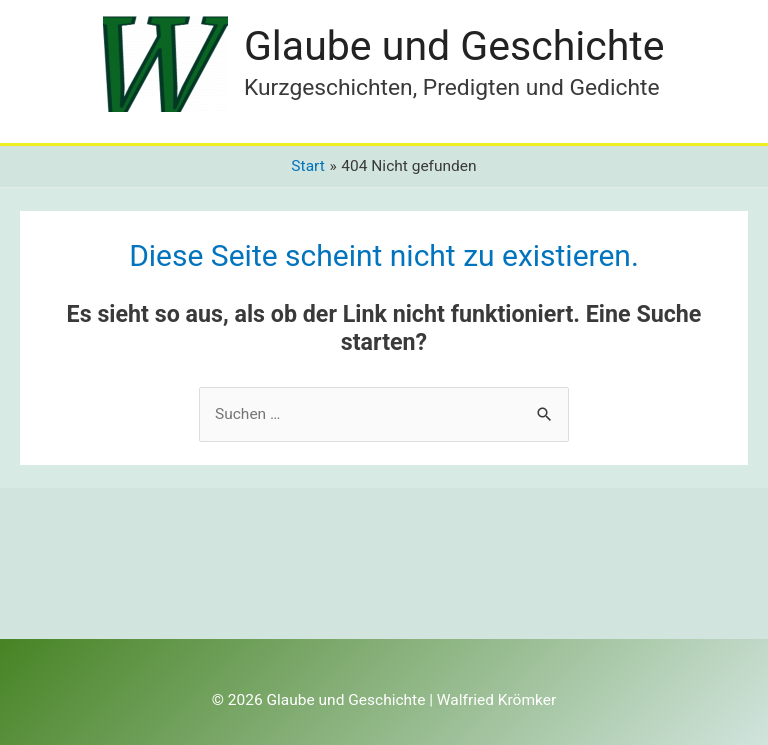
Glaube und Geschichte (454, 46)
